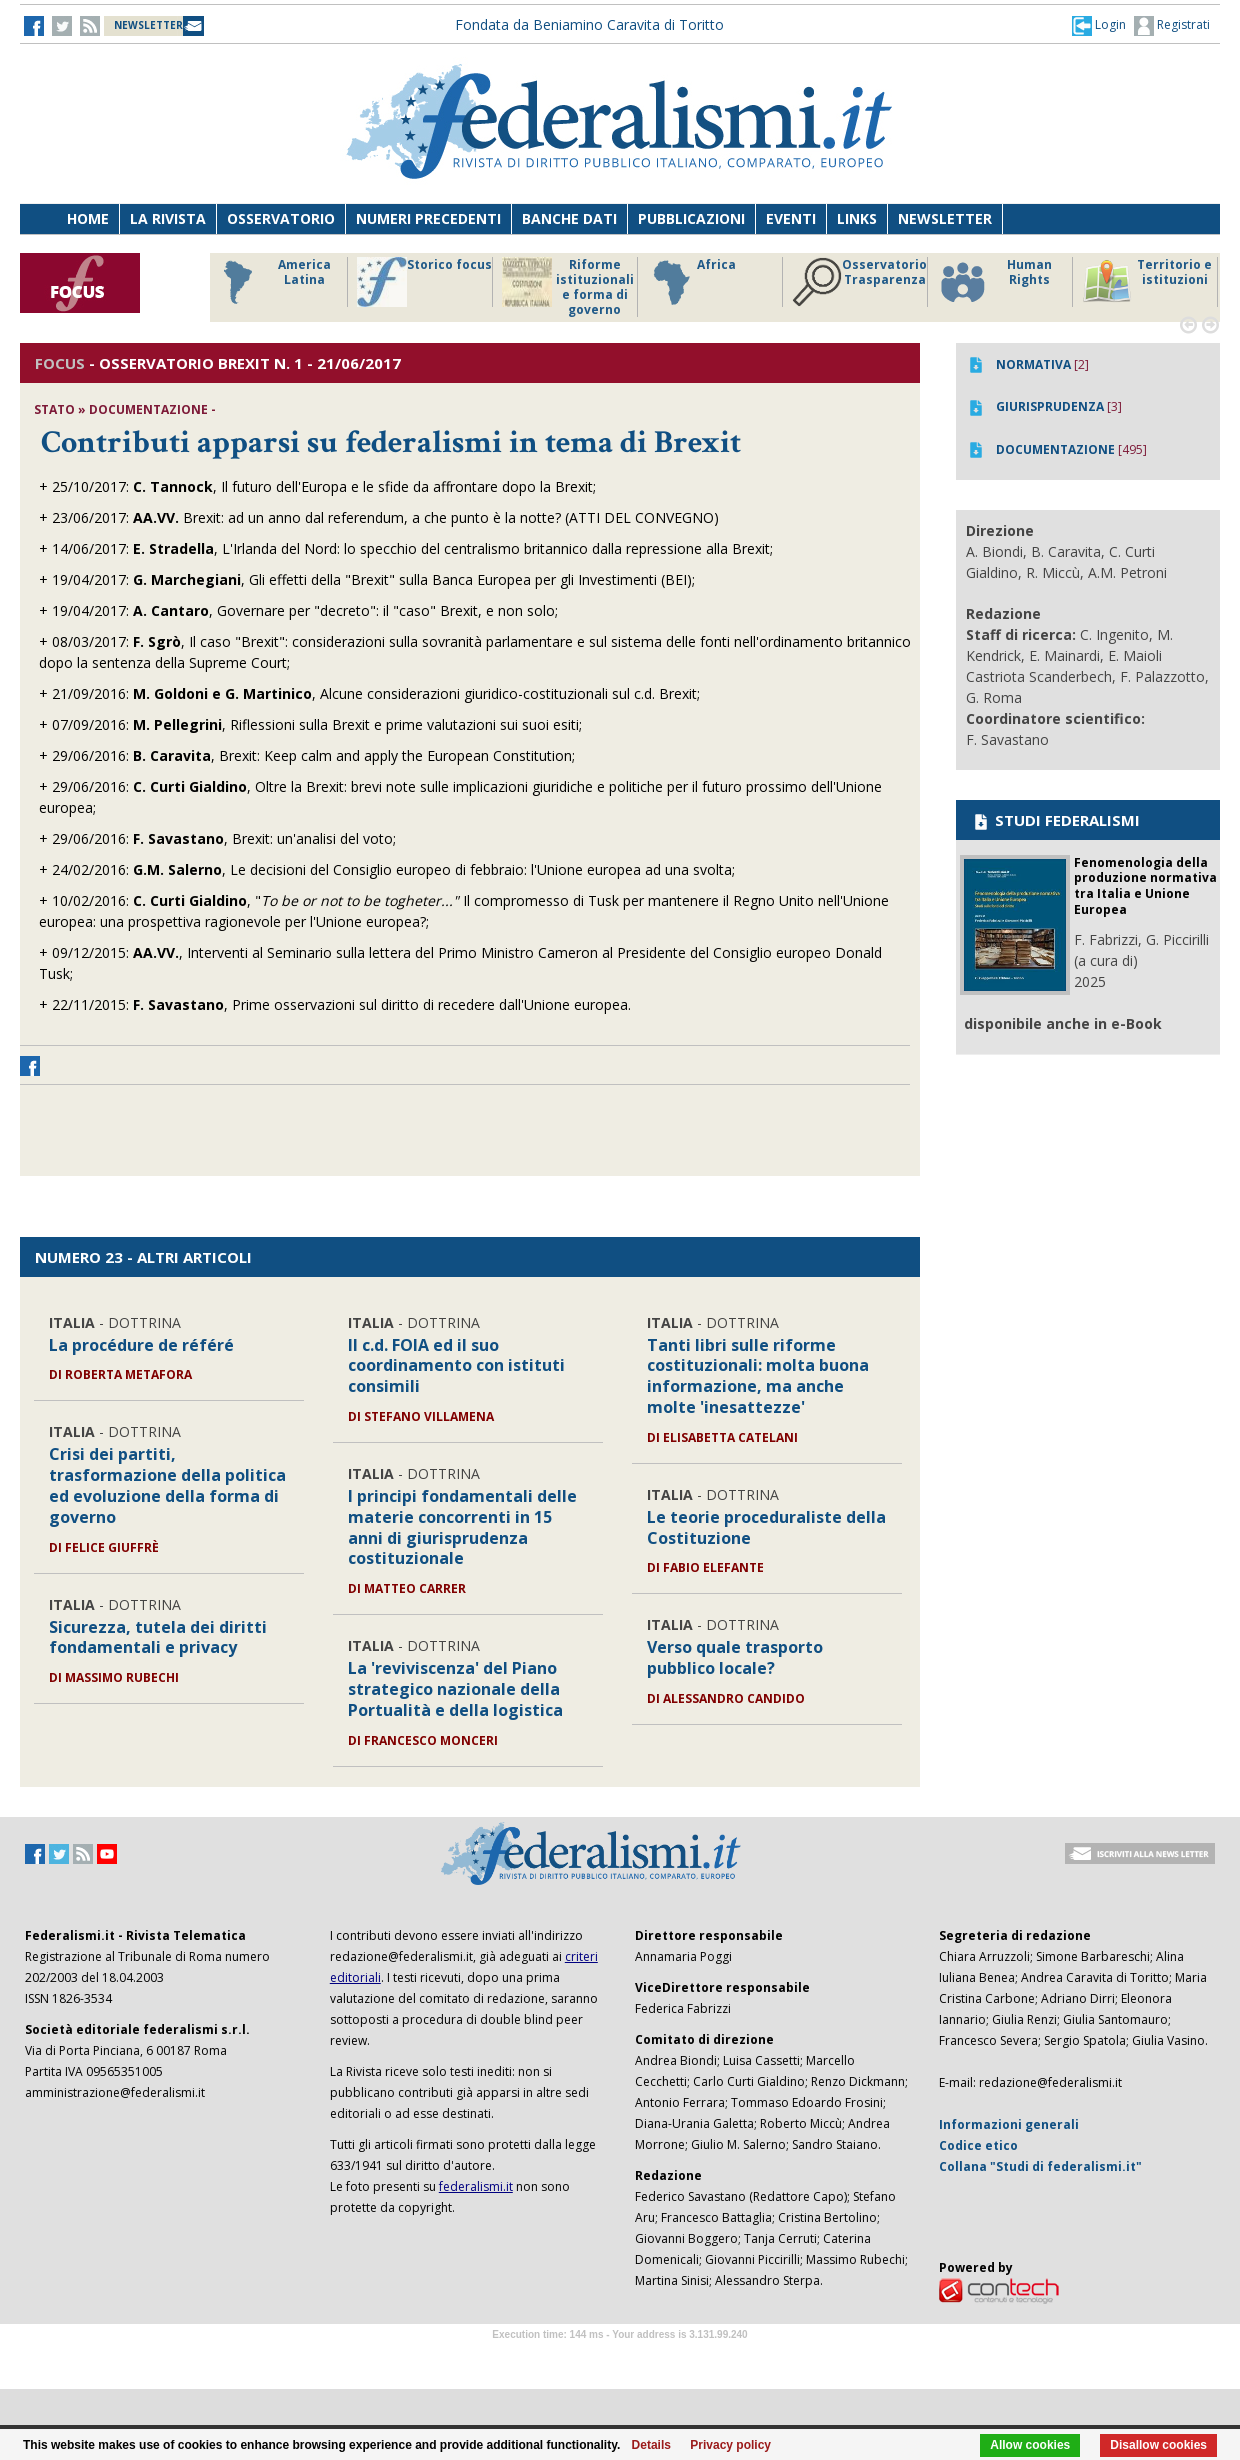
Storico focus (424, 282)
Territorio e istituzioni (1147, 282)
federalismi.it (476, 2186)
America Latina (271, 282)
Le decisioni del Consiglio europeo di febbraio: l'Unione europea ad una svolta (481, 869)
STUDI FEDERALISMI (1055, 820)
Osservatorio (281, 218)
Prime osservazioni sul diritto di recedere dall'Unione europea (430, 1004)
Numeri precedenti (428, 218)
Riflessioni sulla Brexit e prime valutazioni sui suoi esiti (404, 724)
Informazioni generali (1009, 2124)
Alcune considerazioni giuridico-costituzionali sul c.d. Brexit (508, 693)
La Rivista (168, 218)
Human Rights (994, 282)
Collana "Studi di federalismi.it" (1040, 2166)
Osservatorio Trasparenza (859, 282)
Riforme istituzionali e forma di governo (568, 287)
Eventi (791, 218)
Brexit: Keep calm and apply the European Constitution (395, 755)
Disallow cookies (1158, 2445)
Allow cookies (1030, 2445)
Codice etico (978, 2145)
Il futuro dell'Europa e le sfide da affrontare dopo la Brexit (407, 486)
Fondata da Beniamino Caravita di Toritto (589, 24)
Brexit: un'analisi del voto (312, 838)
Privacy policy (730, 2445)
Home (88, 218)
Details (651, 2445)
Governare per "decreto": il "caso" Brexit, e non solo (386, 610)
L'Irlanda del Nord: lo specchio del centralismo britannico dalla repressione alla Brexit (496, 548)
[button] (1099, 25)
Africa (691, 282)
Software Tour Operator (620, 2357)
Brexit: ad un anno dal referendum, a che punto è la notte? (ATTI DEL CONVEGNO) (451, 517)
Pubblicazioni (691, 218)
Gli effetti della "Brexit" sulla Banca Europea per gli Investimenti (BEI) (470, 579)
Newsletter (945, 218)
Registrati (1172, 26)
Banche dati (569, 218)
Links (857, 218)
